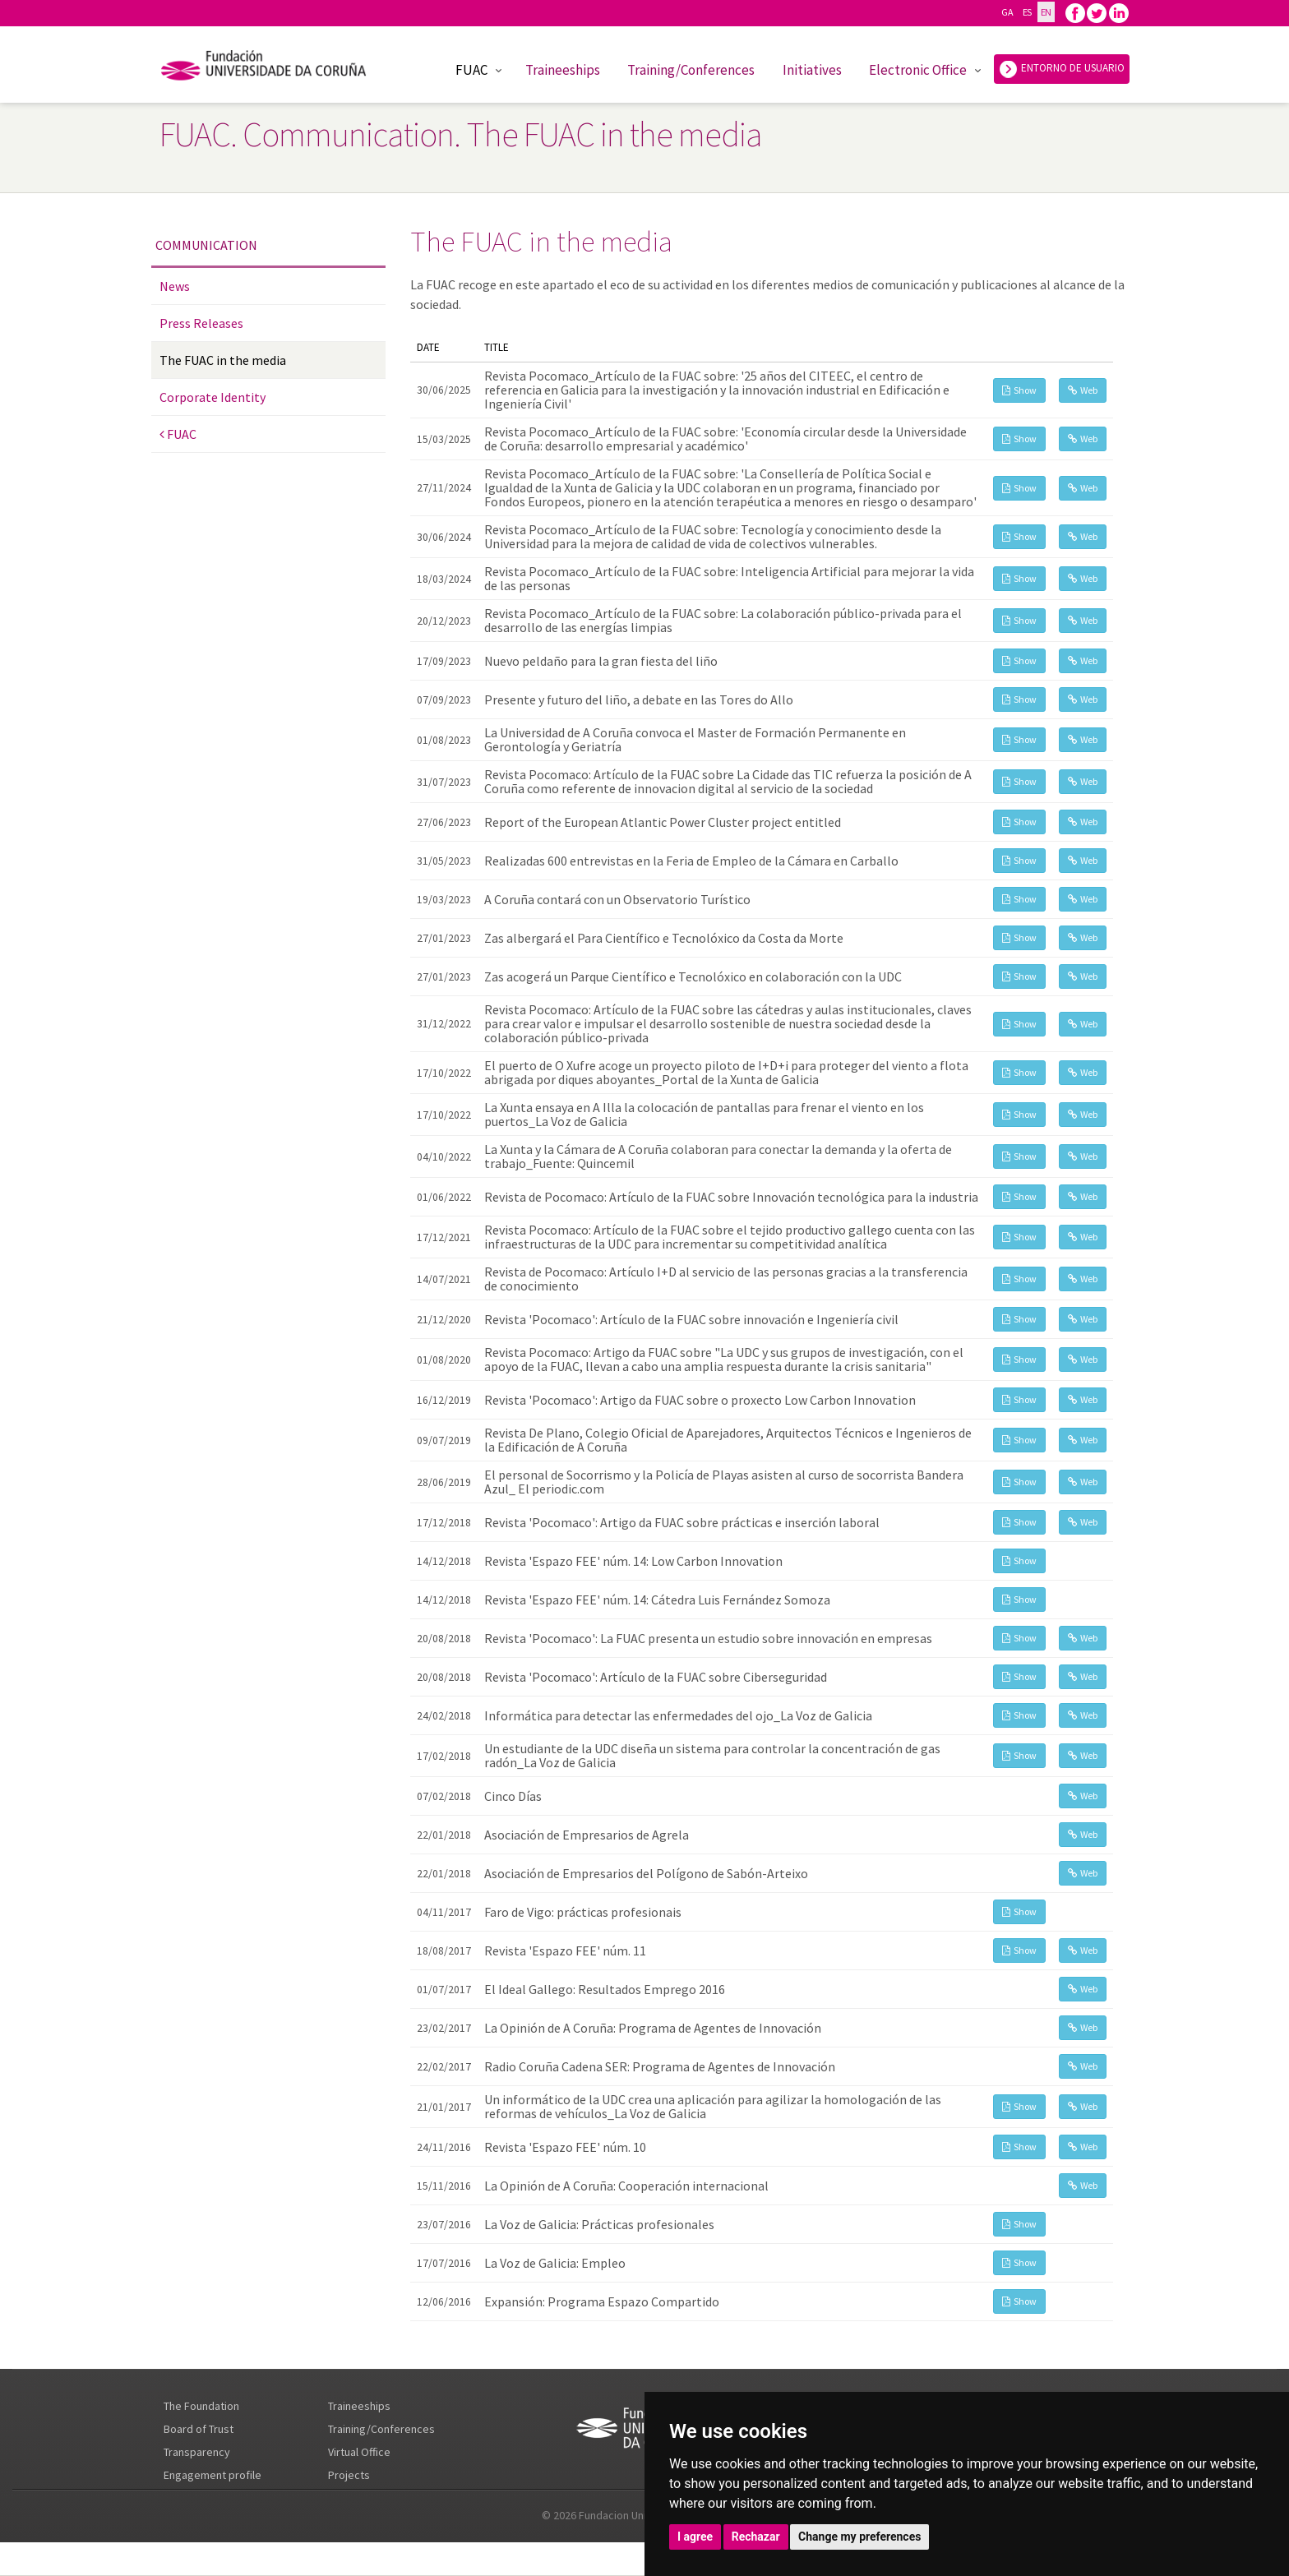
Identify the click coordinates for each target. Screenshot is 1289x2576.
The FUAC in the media (222, 360)
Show (1019, 390)
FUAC (471, 70)
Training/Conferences (691, 70)
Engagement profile (212, 2475)
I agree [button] (695, 2536)
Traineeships (562, 70)
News (174, 286)
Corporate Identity (212, 397)
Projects (349, 2475)
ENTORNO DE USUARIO (1062, 69)
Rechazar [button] (756, 2536)
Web (1082, 390)
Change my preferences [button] (859, 2536)
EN (1046, 12)
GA (1007, 12)
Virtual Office (359, 2451)
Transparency (197, 2451)
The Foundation (201, 2405)
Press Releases (201, 323)
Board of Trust (198, 2428)
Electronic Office (918, 70)
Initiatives (812, 70)
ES (1027, 12)
